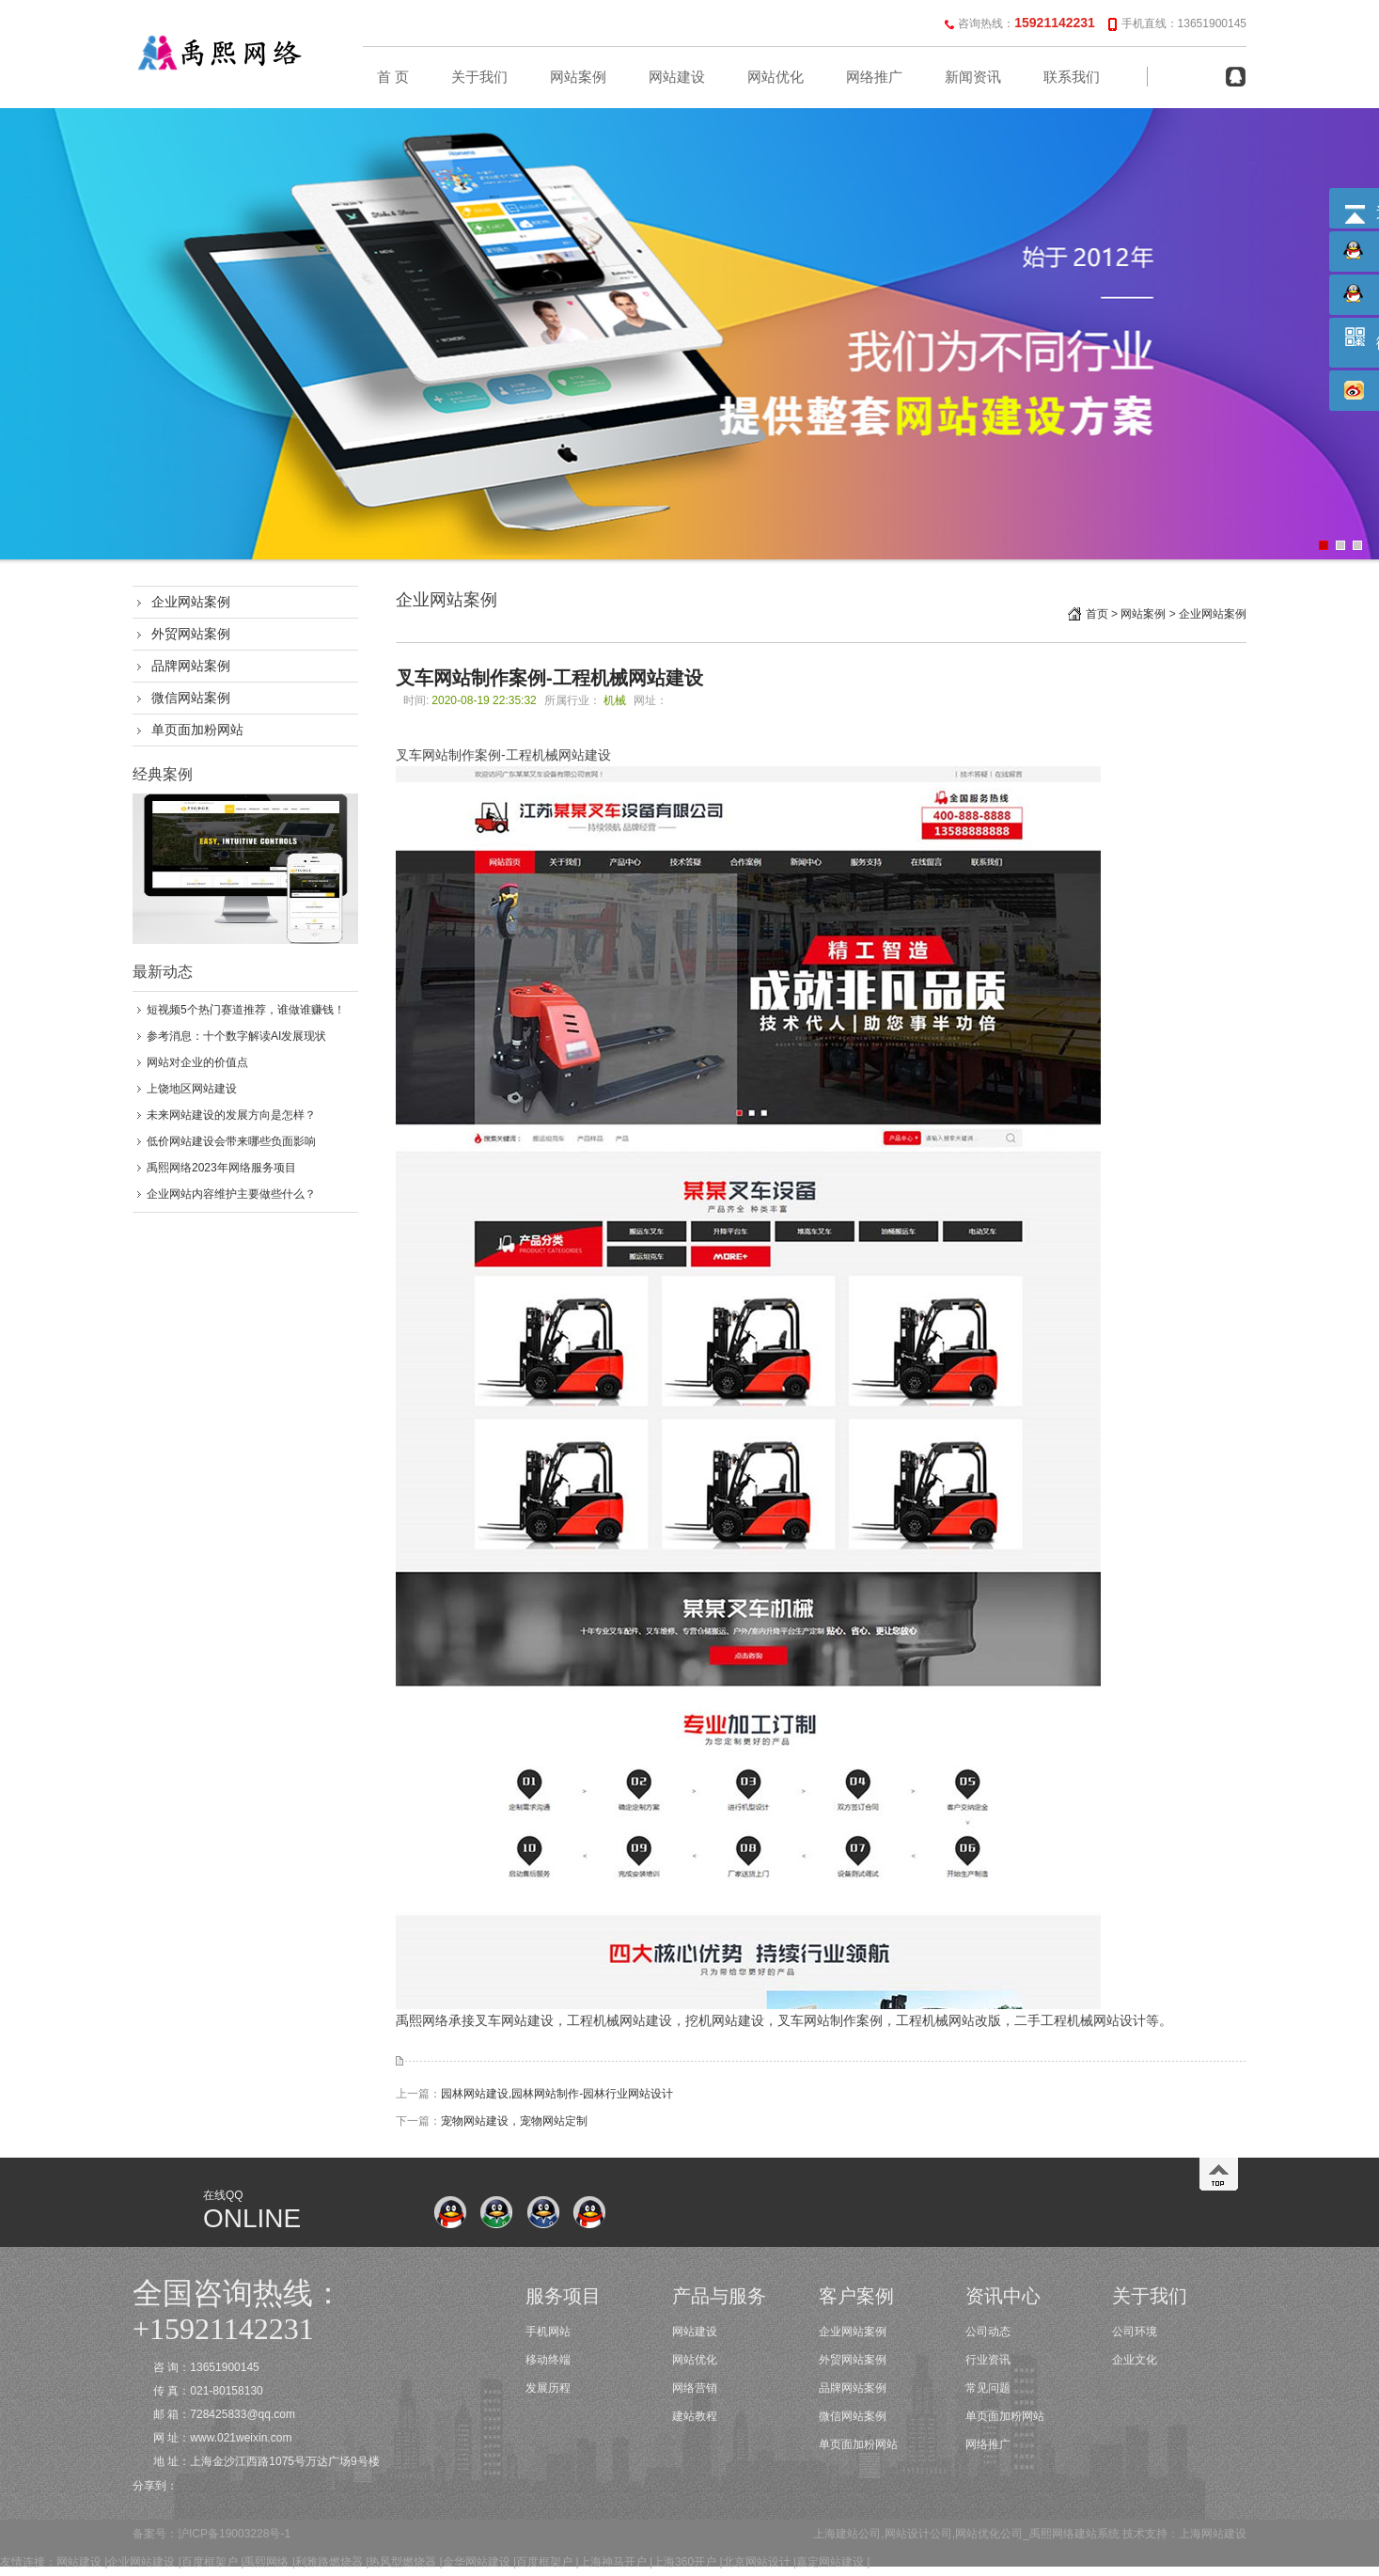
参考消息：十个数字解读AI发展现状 (236, 1036)
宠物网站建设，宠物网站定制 (514, 2121)
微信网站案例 (190, 697)
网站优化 (775, 77)
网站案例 (578, 77)
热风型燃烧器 (402, 2561)
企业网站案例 (190, 601)
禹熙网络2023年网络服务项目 (221, 1167)
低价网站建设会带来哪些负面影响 (231, 1141)
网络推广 (874, 77)
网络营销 (694, 2388)
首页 (1097, 613)
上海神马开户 (613, 2561)
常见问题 (988, 2388)
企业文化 (1134, 2359)
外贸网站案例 (190, 633)
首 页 (393, 77)
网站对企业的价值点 (197, 1062)
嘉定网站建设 (830, 2561)
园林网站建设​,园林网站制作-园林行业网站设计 (557, 2093)
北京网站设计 (757, 2561)
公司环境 (1134, 2331)
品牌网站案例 (190, 665)
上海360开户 (684, 2561)
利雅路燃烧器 (329, 2561)
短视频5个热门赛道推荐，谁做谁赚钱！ (246, 1009)
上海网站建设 (1212, 2533)
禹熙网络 (266, 2561)
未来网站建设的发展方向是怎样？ (231, 1115)
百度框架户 (209, 2561)
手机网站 (548, 2331)
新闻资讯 (973, 77)
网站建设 (677, 77)
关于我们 (479, 77)
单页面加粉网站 (197, 729)
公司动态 (988, 2331)
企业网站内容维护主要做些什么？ (231, 1194)
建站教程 (694, 2416)
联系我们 (1071, 77)
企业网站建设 (141, 2561)
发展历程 (548, 2388)
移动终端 (548, 2359)
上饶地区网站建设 (192, 1088)
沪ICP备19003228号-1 (234, 2533)
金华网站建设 (476, 2561)
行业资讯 (988, 2359)
